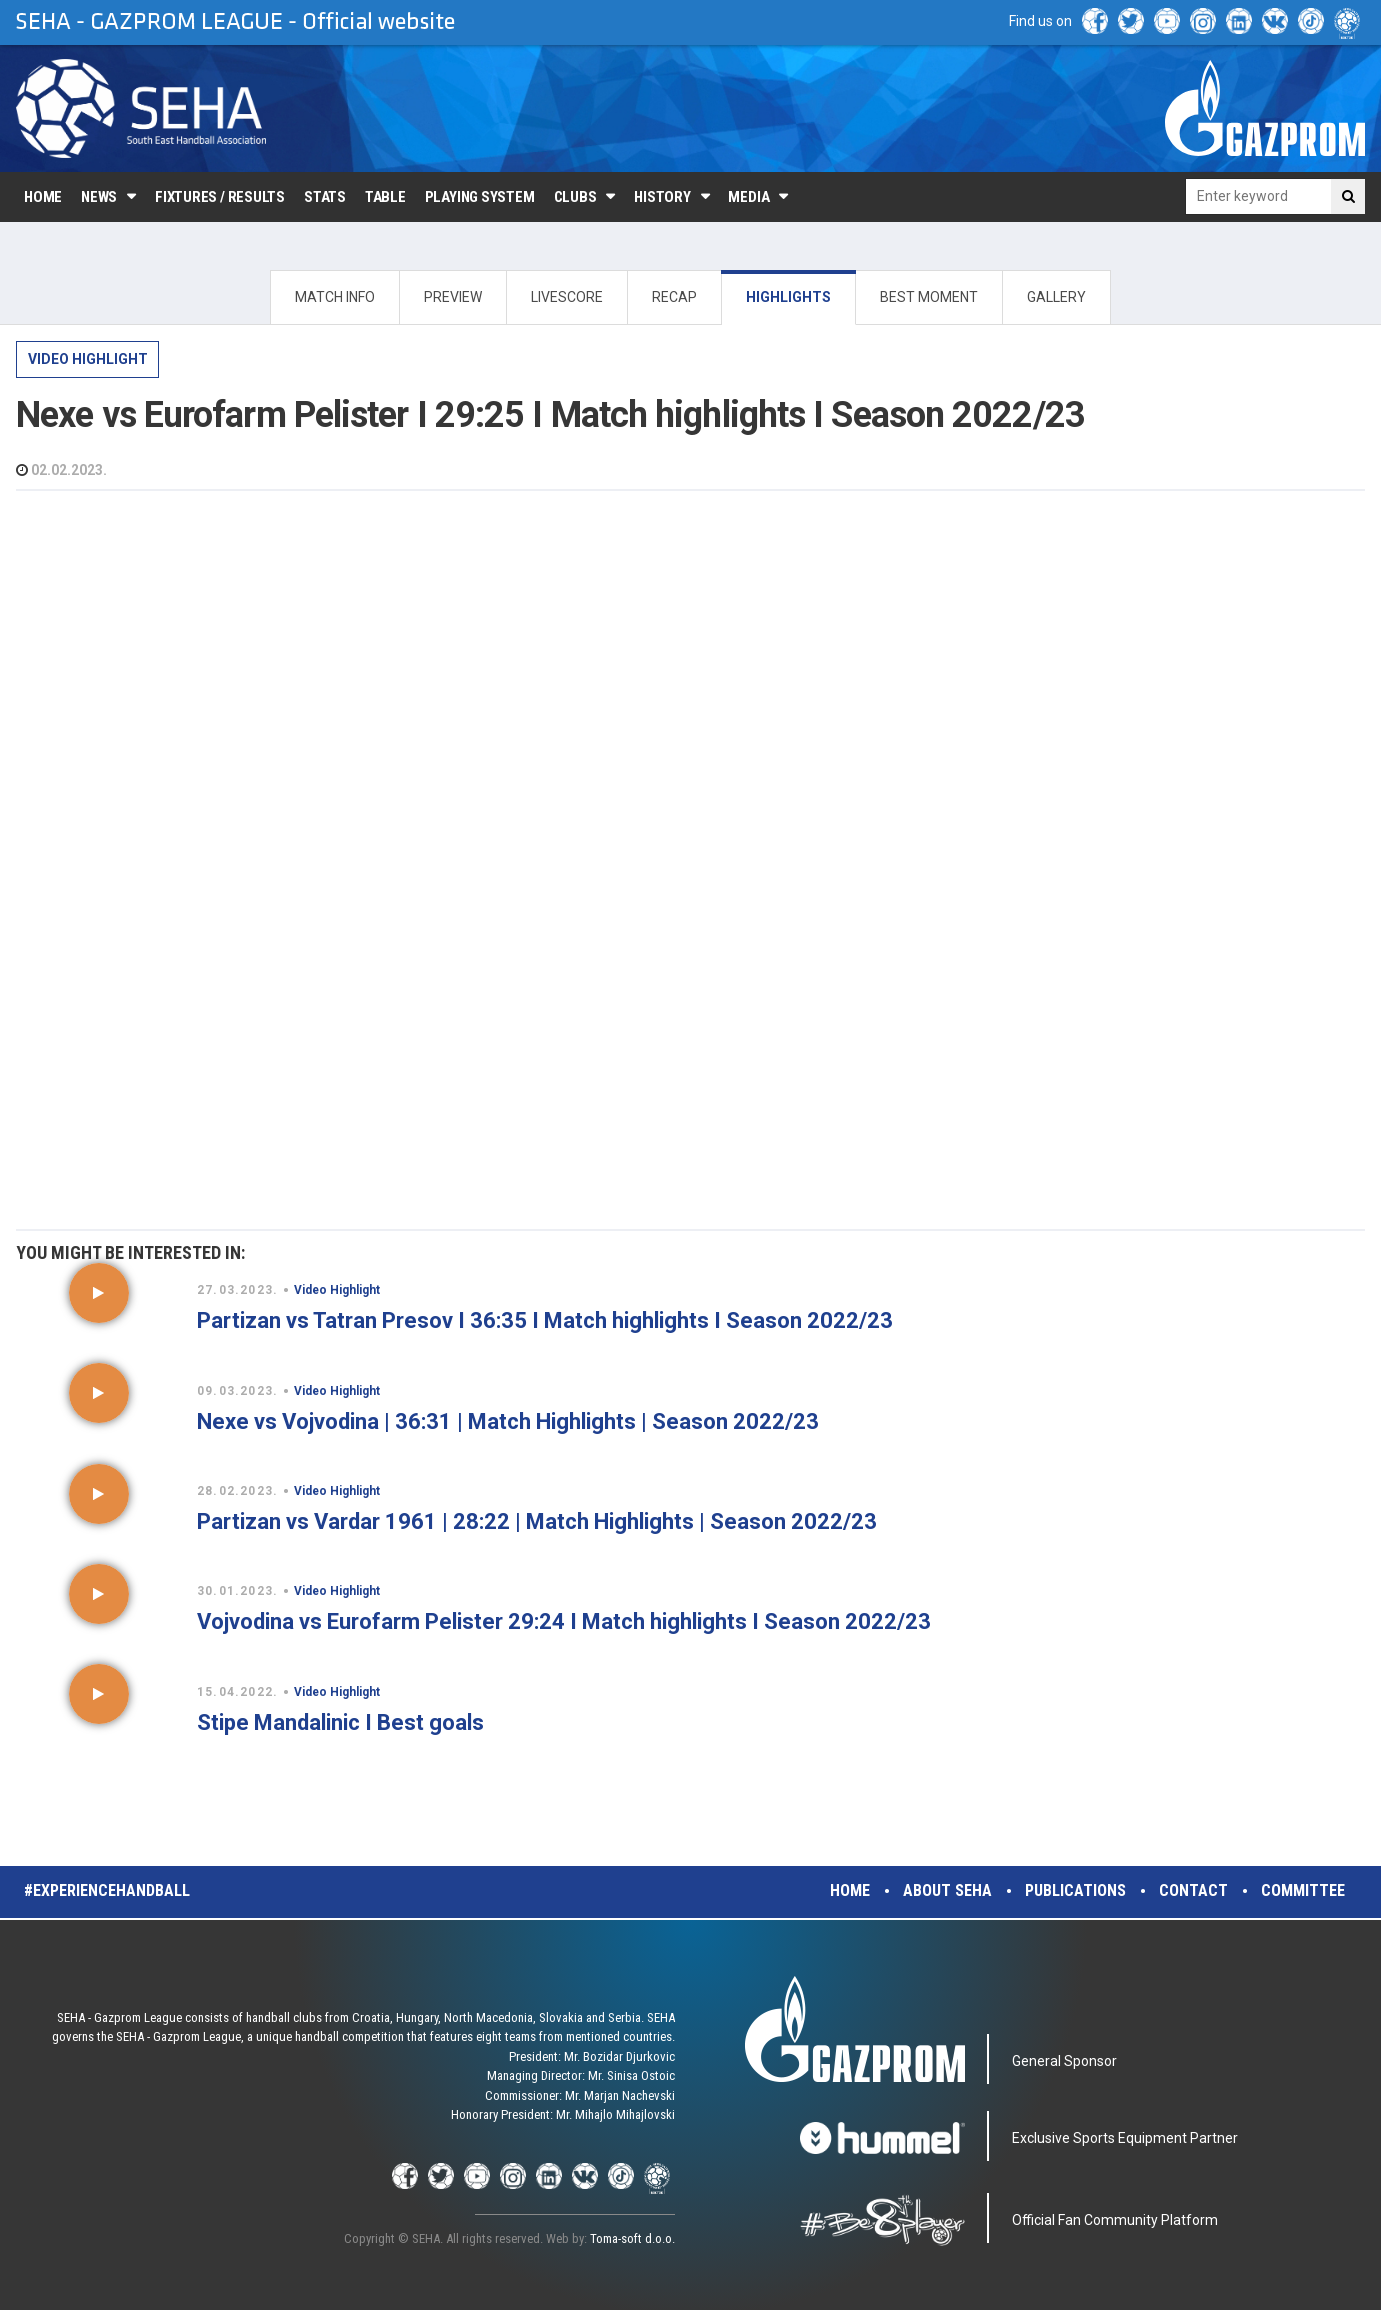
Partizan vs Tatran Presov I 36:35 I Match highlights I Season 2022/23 (545, 1320)
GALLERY (1056, 297)
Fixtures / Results (220, 197)
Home (43, 197)
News (99, 197)
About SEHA (947, 1890)
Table (385, 197)
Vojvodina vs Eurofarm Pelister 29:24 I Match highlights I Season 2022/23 (564, 1621)
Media (748, 197)
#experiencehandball (107, 1890)
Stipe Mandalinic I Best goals (340, 1722)
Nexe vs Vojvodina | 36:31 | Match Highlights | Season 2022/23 (508, 1421)
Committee (1303, 1890)
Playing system (480, 197)
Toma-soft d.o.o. (632, 2238)
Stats (325, 197)
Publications (1075, 1890)
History (662, 197)
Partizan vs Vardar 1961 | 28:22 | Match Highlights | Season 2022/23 (537, 1521)
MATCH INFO (335, 297)
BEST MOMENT (929, 297)
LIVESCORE (567, 297)
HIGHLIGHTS (788, 297)
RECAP (674, 297)
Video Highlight (88, 359)
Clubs (575, 197)
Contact (1193, 1890)
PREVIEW (453, 297)
